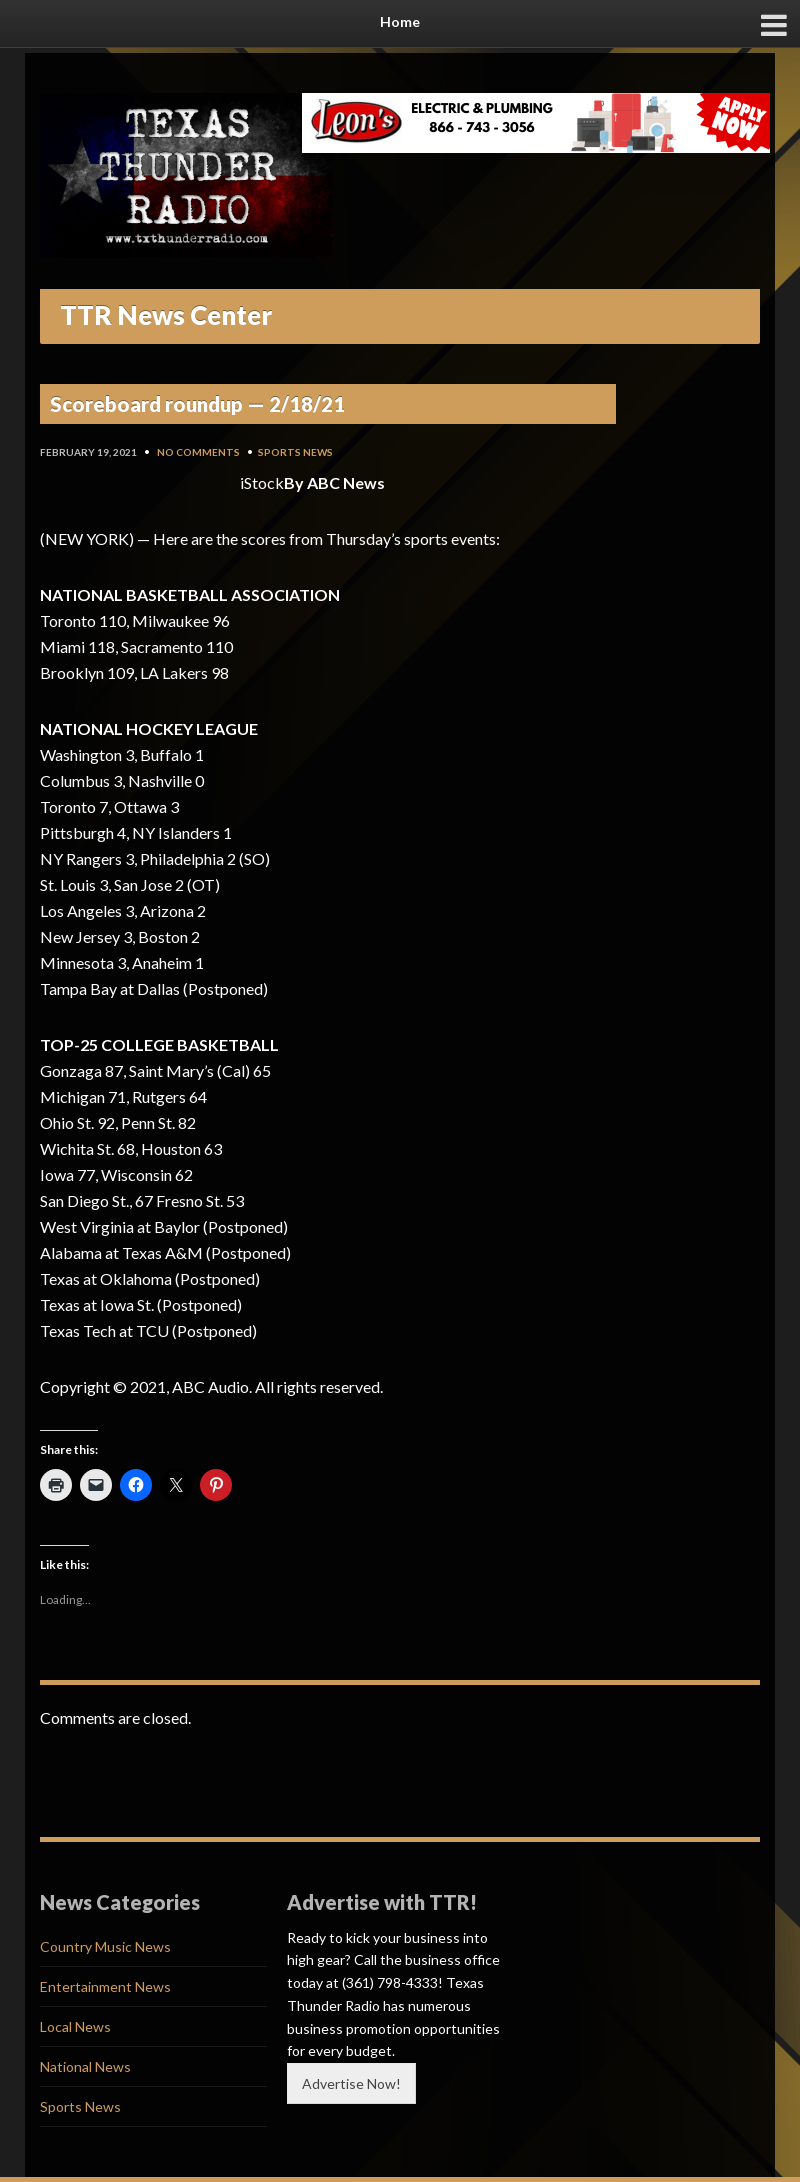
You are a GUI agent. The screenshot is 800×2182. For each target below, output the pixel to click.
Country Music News (105, 1946)
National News (85, 2066)
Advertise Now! (351, 2083)
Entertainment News (105, 1986)
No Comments (198, 452)
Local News (75, 2026)
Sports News (295, 452)
